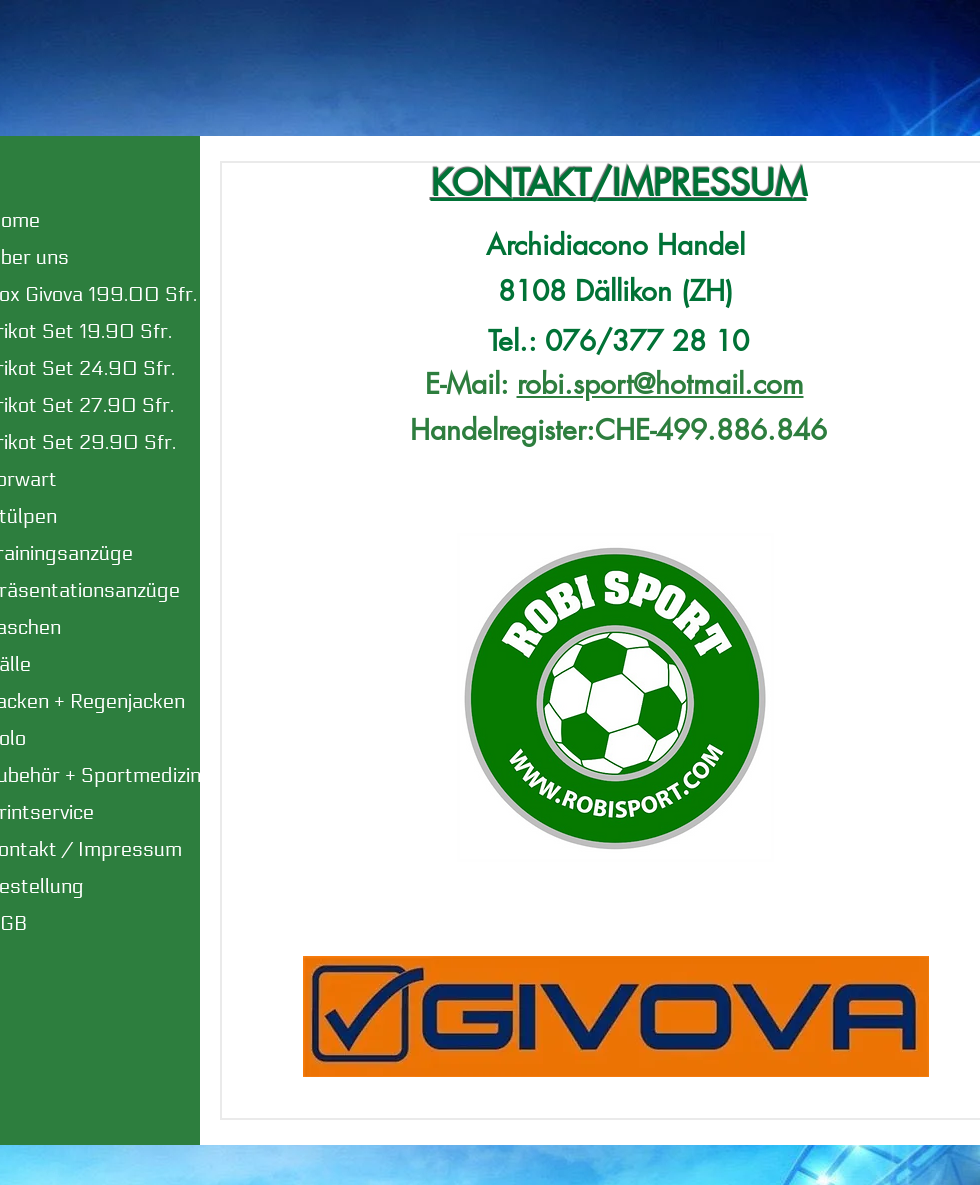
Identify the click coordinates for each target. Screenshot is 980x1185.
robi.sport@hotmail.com (660, 384)
